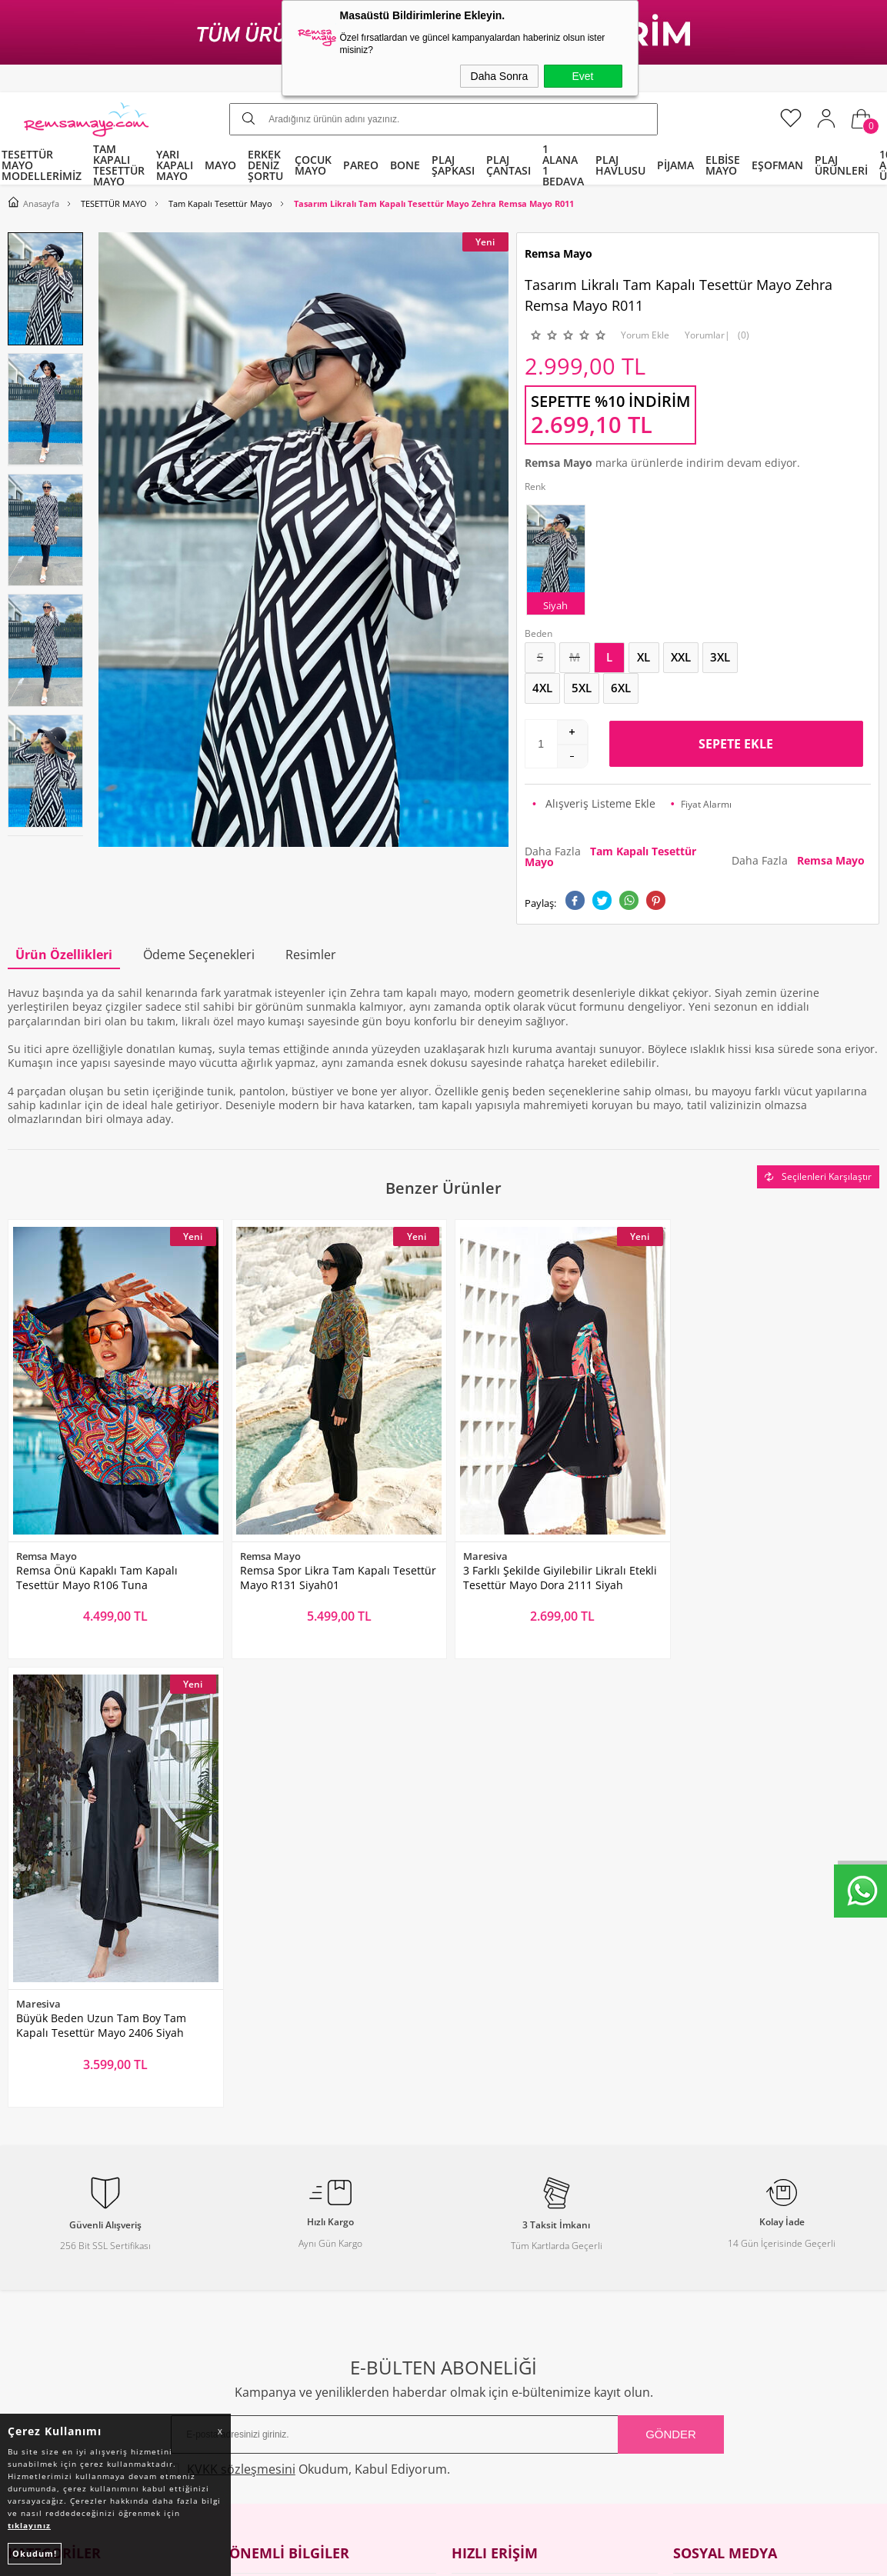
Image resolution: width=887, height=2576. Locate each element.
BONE (405, 165)
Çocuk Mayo (38, 2263)
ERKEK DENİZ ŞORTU (265, 165)
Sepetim (473, 2263)
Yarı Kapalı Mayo (51, 2175)
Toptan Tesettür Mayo (285, 2146)
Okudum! (34, 2553)
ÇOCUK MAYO (313, 165)
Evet (582, 76)
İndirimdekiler (488, 2205)
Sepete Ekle (736, 743)
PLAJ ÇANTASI (508, 165)
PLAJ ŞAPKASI (453, 165)
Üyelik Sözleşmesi (274, 2205)
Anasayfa (475, 2146)
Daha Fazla (610, 856)
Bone (21, 2234)
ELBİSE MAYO (722, 165)
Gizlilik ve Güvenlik (277, 2292)
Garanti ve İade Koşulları (292, 2263)
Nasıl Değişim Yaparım (287, 2321)
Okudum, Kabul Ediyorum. (310, 2013)
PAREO (360, 165)
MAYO (220, 165)
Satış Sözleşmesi (271, 2234)
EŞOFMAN (777, 165)
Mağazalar (478, 2292)
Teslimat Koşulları (275, 2175)
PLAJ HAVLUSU (620, 165)
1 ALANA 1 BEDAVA (563, 165)
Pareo (22, 2205)
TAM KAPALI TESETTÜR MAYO (119, 165)
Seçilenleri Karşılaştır (818, 1176)
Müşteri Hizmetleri (500, 2234)
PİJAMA (675, 165)
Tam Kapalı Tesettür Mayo (75, 2146)
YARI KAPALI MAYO (174, 165)
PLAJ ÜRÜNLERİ (841, 165)
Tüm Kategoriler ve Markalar (81, 2292)
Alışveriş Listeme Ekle (593, 803)
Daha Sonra (500, 76)
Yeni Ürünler (484, 2175)
